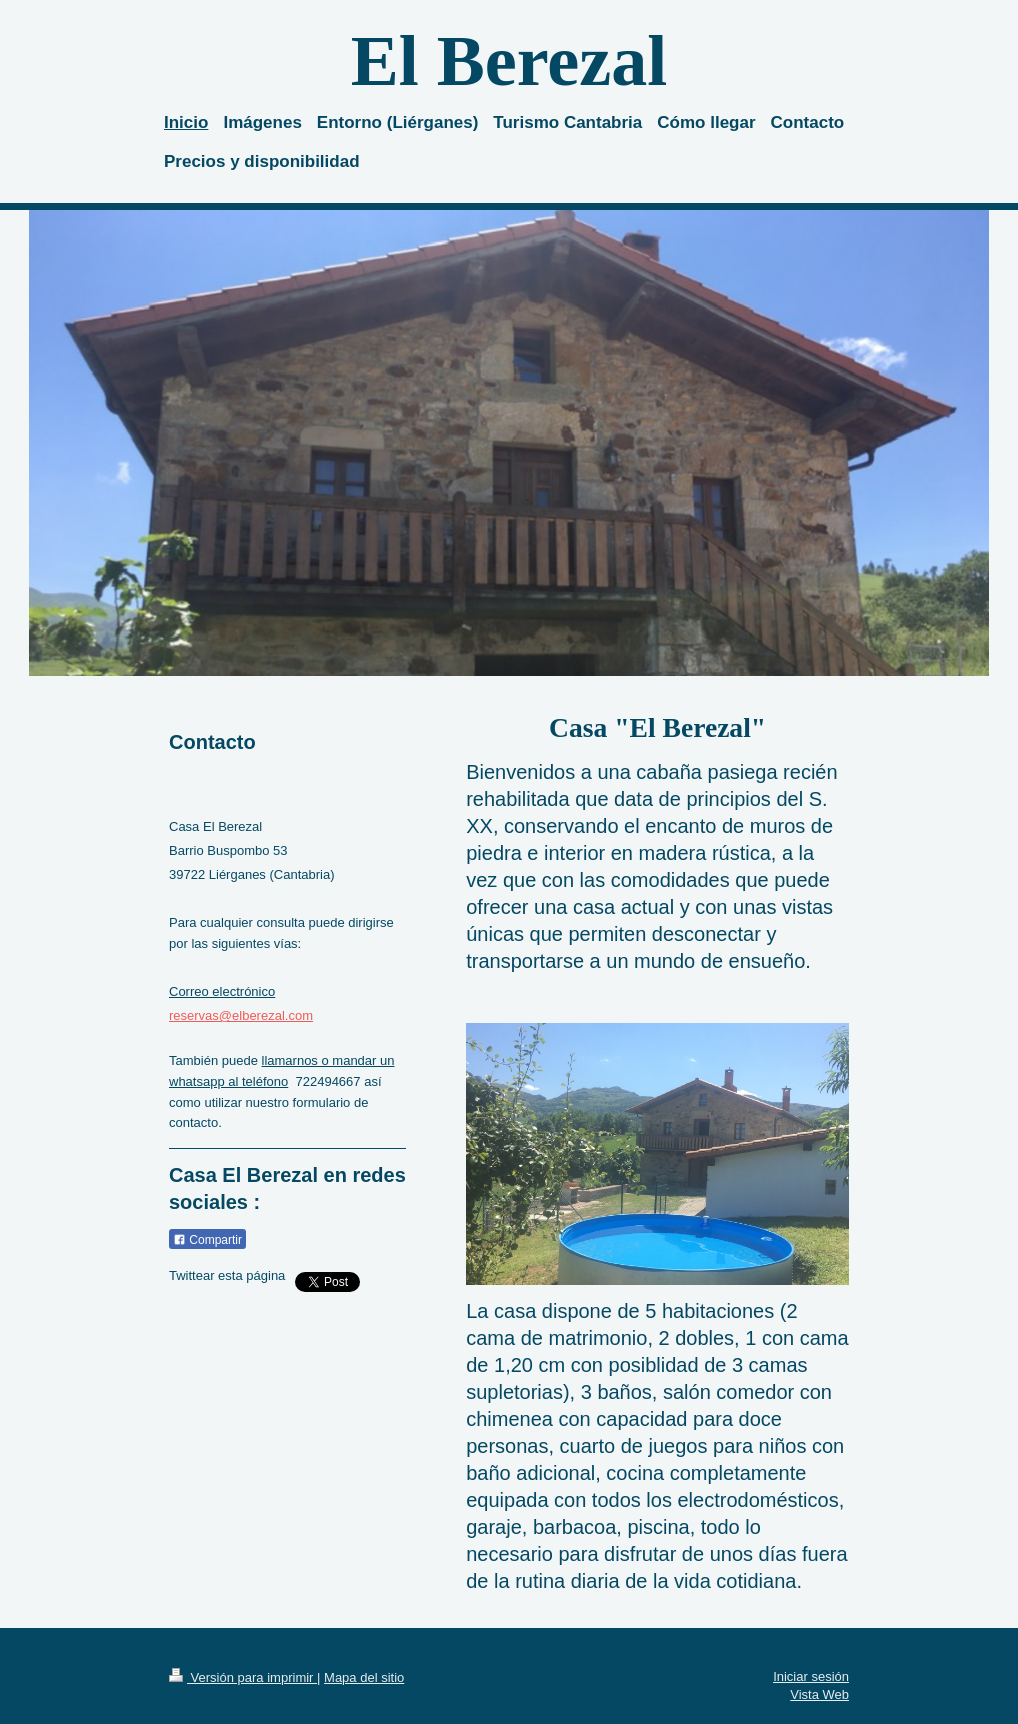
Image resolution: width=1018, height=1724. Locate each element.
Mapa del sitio (364, 1677)
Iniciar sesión (811, 1676)
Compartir (207, 1240)
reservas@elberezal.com (241, 1015)
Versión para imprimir (243, 1677)
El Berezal (509, 61)
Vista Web (819, 1694)
